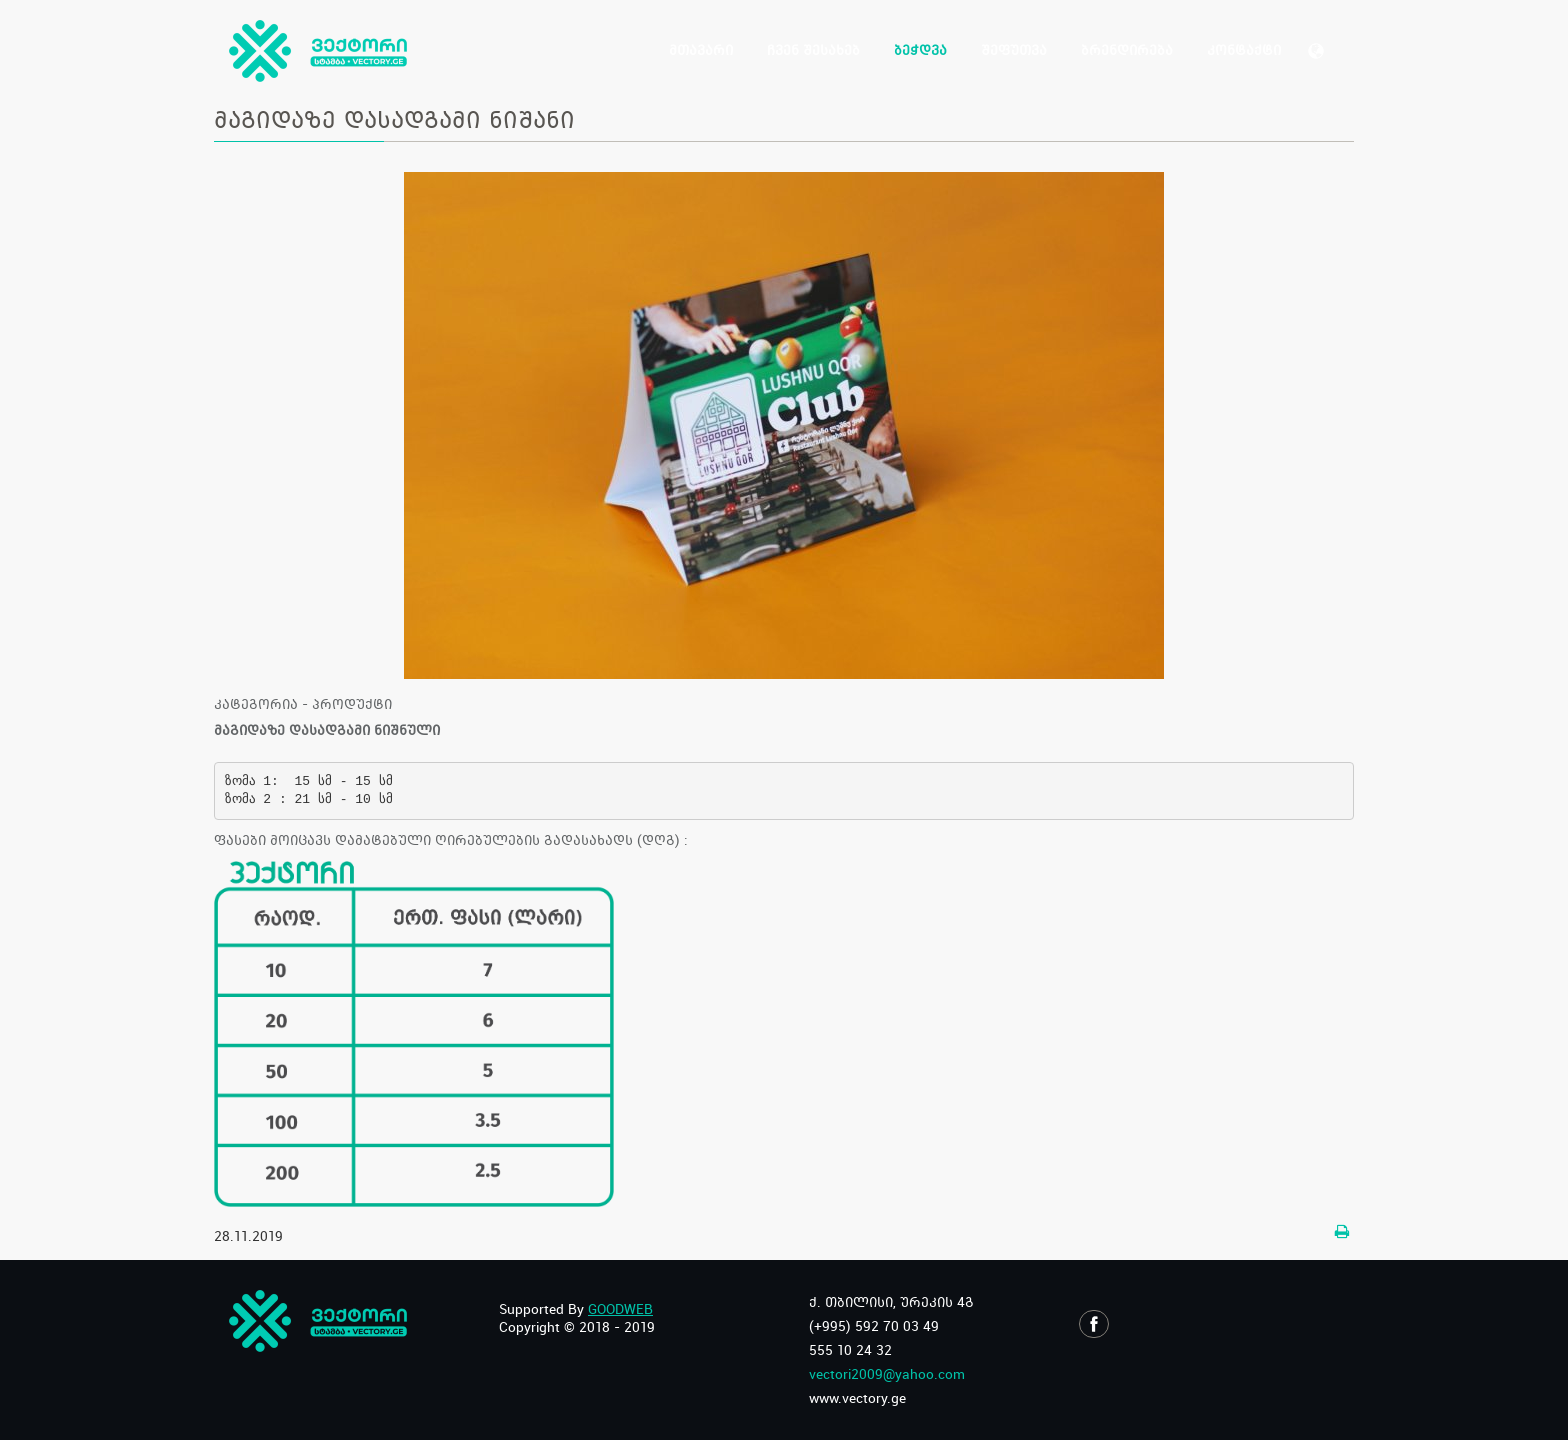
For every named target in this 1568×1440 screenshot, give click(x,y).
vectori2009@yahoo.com (887, 1374)
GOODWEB (620, 1309)
